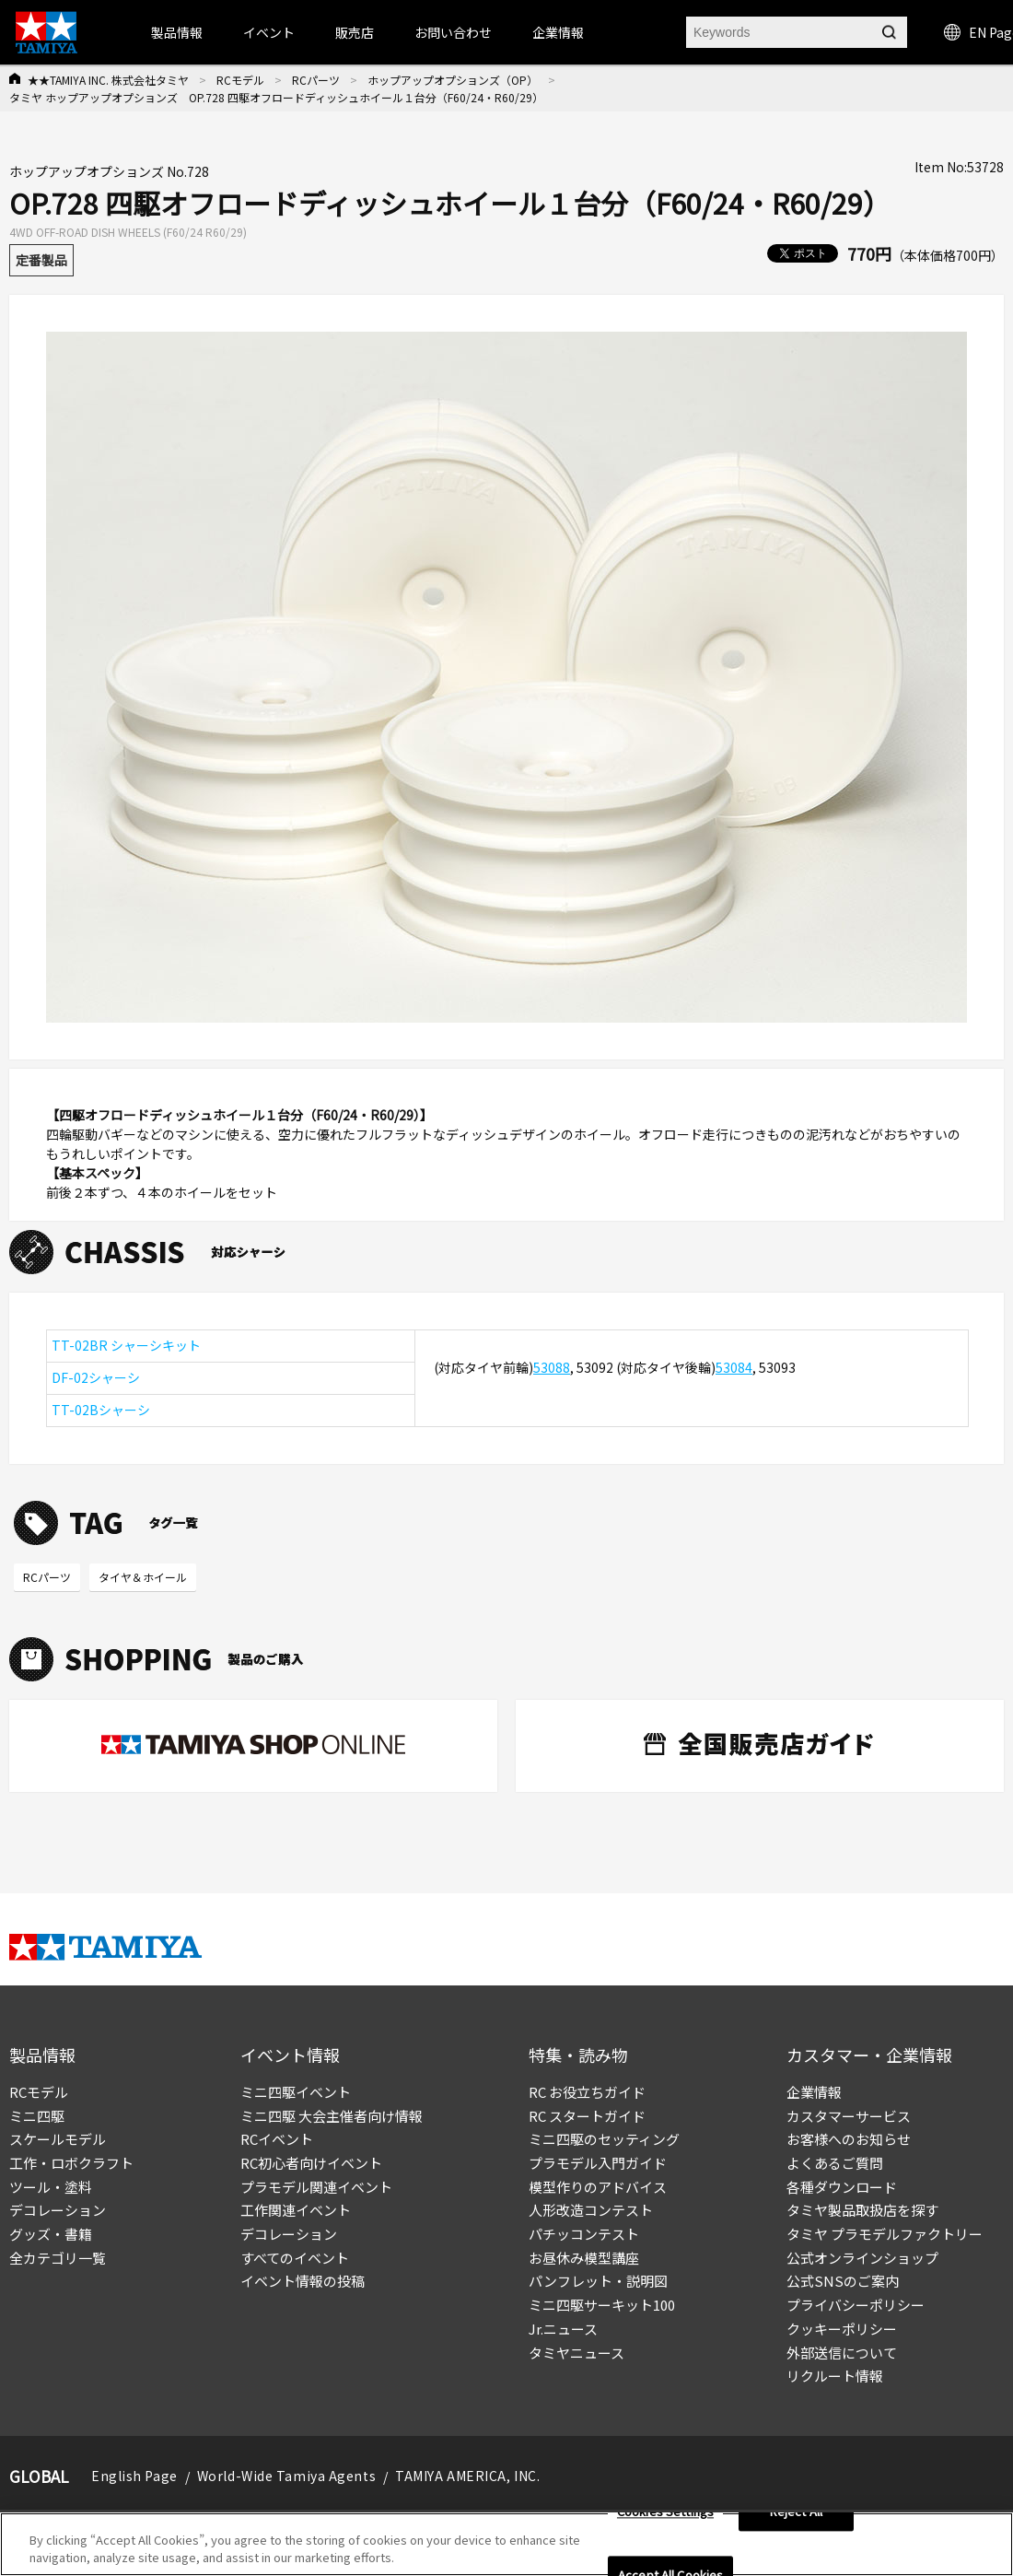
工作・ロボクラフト (71, 2162)
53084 (734, 1367)
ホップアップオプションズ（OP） (452, 80)
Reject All (796, 2512)
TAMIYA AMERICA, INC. (467, 2475)
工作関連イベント (295, 2209)
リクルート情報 (834, 2375)
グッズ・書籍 (50, 2233)
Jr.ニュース (563, 2328)
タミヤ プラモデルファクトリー (884, 2233)
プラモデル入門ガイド (598, 2162)
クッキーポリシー (841, 2328)
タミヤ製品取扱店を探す (862, 2209)
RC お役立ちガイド (587, 2092)
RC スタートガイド (587, 2115)
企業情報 (814, 2092)
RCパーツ (316, 80)
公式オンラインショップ (862, 2257)
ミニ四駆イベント (295, 2092)
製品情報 (177, 32)
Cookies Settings (665, 2512)
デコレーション (57, 2209)
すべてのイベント (294, 2257)
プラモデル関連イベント (316, 2186)
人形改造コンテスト (591, 2209)
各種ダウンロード (841, 2186)
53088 (551, 1367)
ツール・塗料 (50, 2186)
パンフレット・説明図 (598, 2280)
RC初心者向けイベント (311, 2162)
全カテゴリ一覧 (57, 2257)
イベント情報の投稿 (302, 2280)
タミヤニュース (576, 2352)
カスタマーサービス (848, 2115)
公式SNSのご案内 (842, 2280)
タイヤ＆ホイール (143, 1577)
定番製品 (41, 260)
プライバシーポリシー (855, 2304)
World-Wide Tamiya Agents (286, 2475)
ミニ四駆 (36, 2115)
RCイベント (276, 2139)
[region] (506, 2544)
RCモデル (240, 80)
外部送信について (841, 2352)
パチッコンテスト (584, 2233)
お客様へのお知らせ (848, 2139)
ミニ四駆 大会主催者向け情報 (331, 2115)
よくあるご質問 (834, 2162)
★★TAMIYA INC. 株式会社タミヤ (108, 80)
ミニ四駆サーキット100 (602, 2304)
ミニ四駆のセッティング (604, 2139)
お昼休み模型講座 (584, 2257)
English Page (134, 2475)
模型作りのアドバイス (598, 2186)
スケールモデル (57, 2139)
